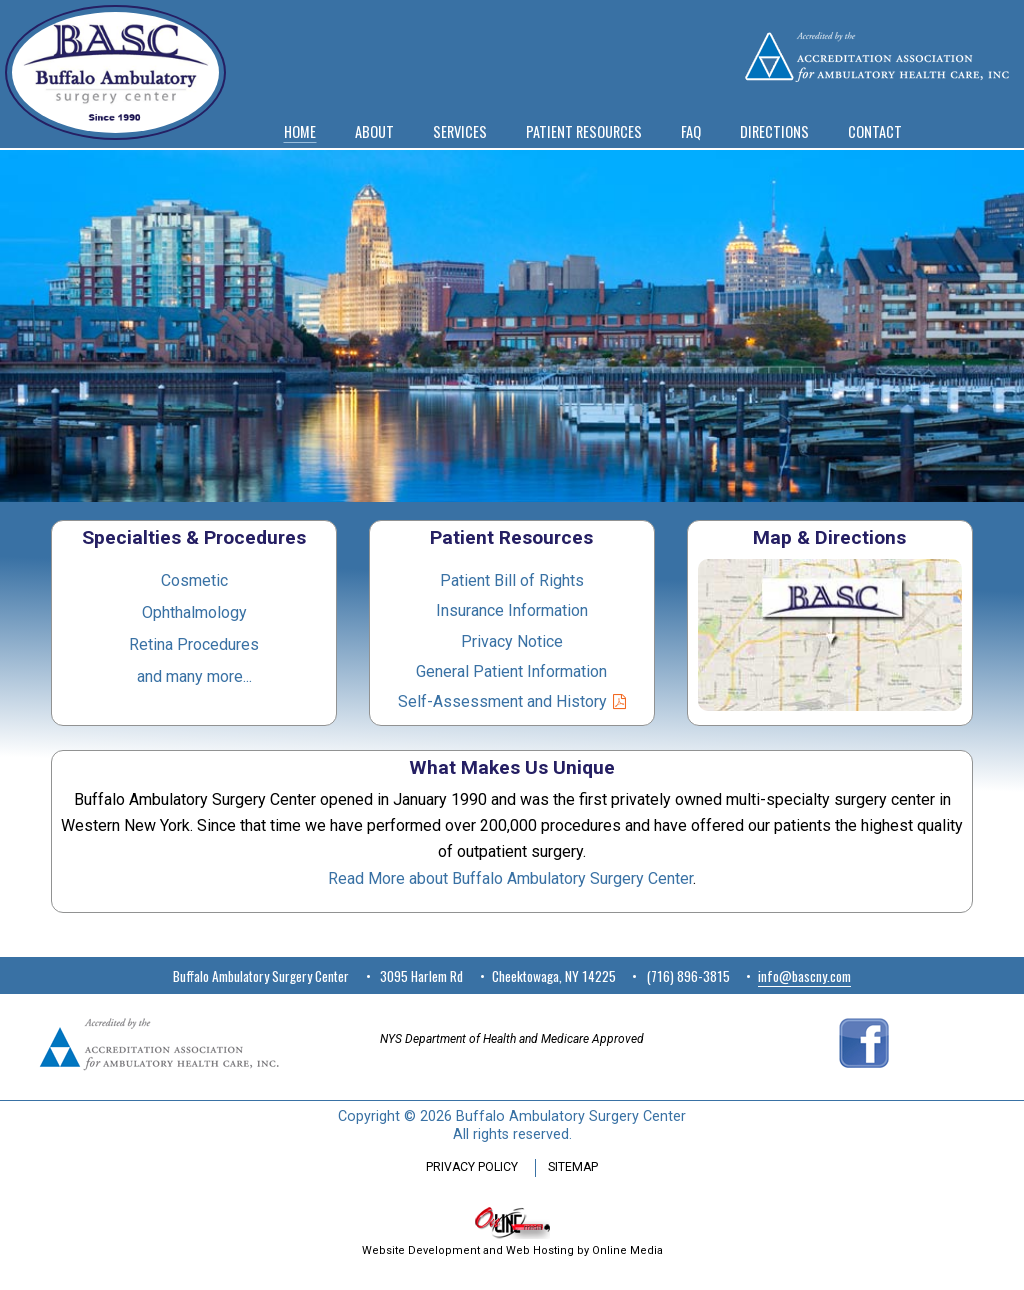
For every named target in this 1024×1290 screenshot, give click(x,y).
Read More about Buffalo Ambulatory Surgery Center (510, 878)
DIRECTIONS (774, 131)
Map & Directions (829, 537)
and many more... (194, 676)
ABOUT (374, 131)
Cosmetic (194, 580)
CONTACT (875, 131)
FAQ (691, 131)
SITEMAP (573, 1167)
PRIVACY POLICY (472, 1167)
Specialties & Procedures (194, 537)
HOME (300, 131)
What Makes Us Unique (512, 767)
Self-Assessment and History (502, 701)
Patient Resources (511, 537)
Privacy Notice (512, 641)
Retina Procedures (194, 644)
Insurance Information (512, 610)
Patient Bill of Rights (512, 580)
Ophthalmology (194, 612)
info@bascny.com (804, 976)
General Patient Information (511, 671)
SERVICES (460, 131)
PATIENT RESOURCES (584, 131)
